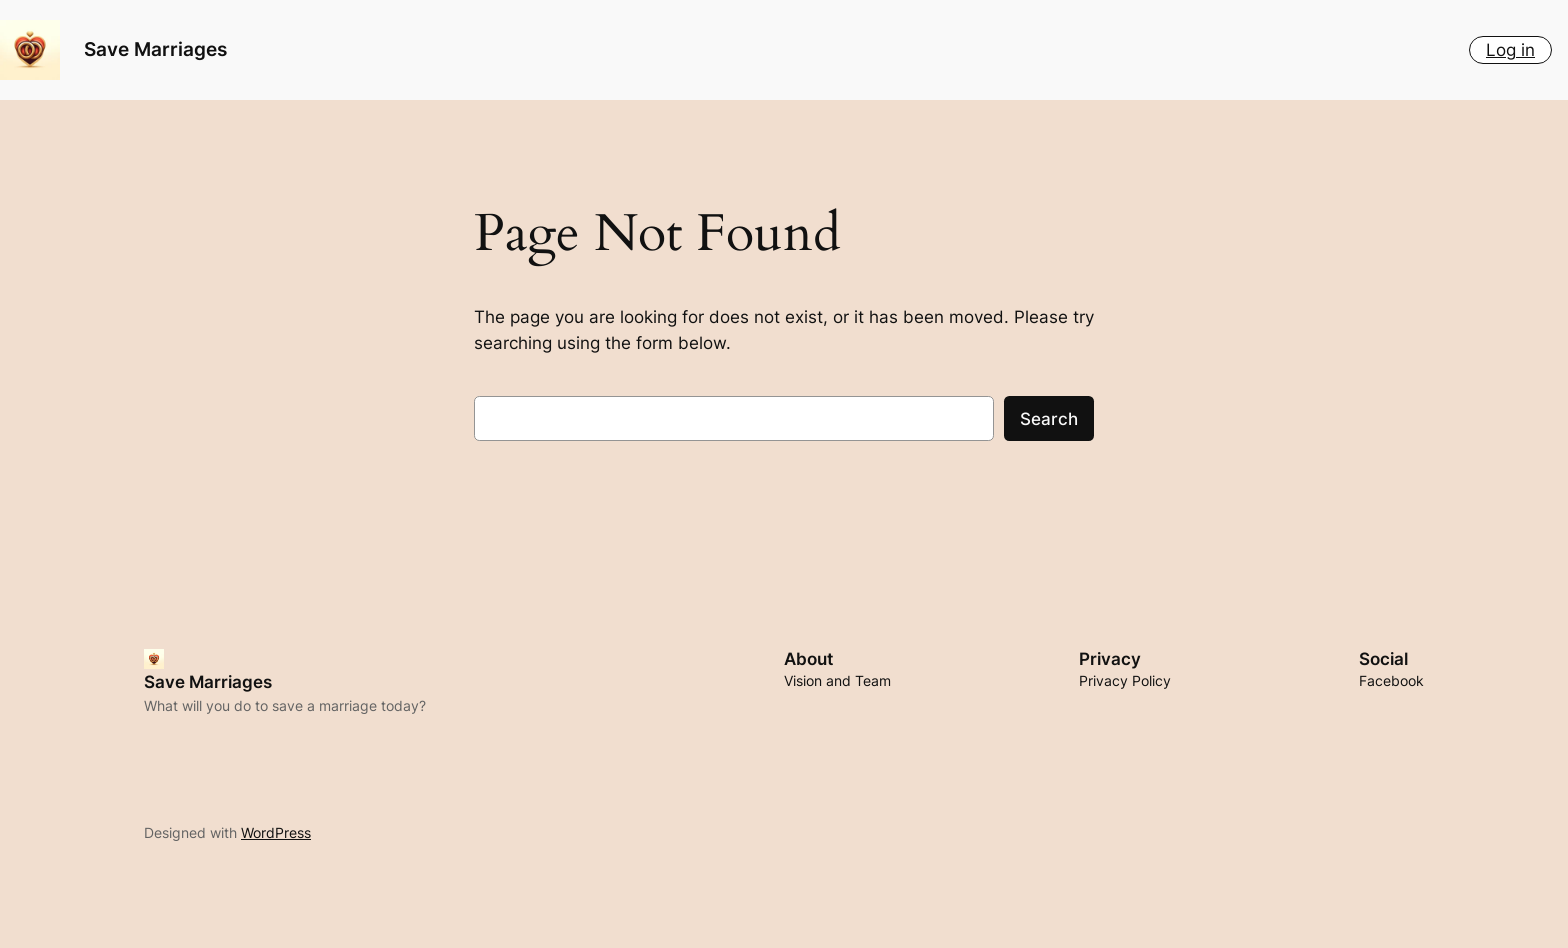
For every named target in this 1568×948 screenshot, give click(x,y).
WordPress (276, 832)
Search (1049, 419)
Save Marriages (155, 49)
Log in (1510, 50)
